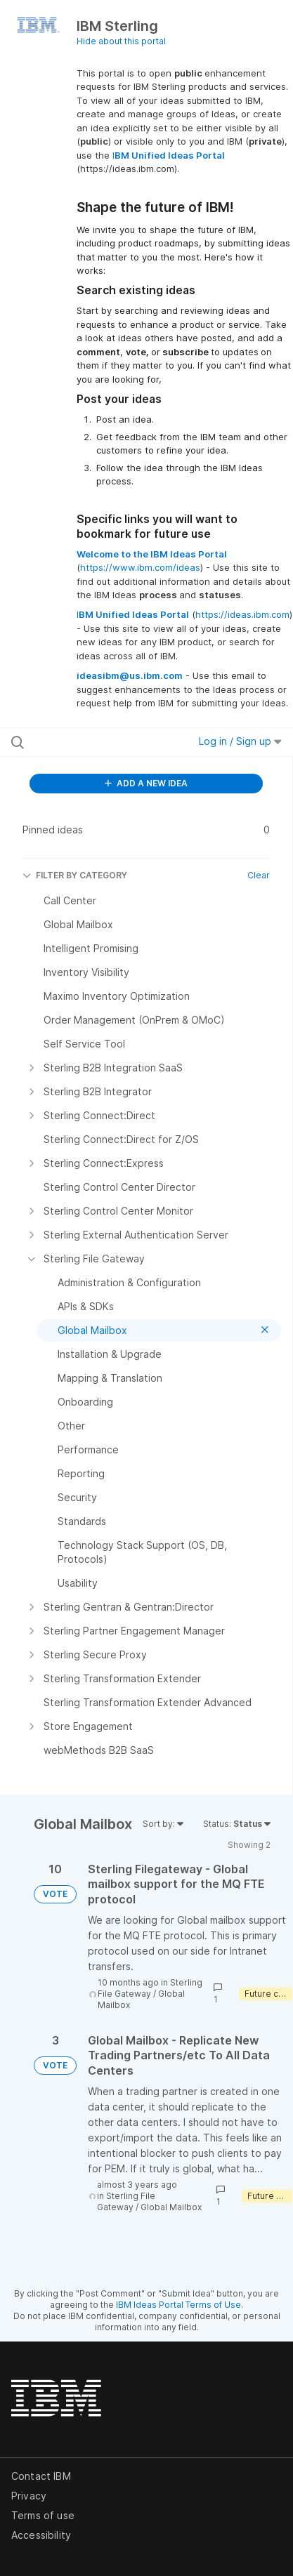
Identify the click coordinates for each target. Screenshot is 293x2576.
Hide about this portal (121, 41)
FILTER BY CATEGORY (74, 875)
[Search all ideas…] (91, 742)
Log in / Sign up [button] (240, 741)
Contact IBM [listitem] (41, 2476)
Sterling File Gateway (150, 1988)
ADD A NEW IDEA (146, 783)
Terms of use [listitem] (42, 2515)
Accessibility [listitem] (41, 2535)
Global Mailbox (171, 2207)
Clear (258, 875)
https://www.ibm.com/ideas (140, 567)
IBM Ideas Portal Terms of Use (178, 2304)
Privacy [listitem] (28, 2496)
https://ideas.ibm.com (242, 614)
